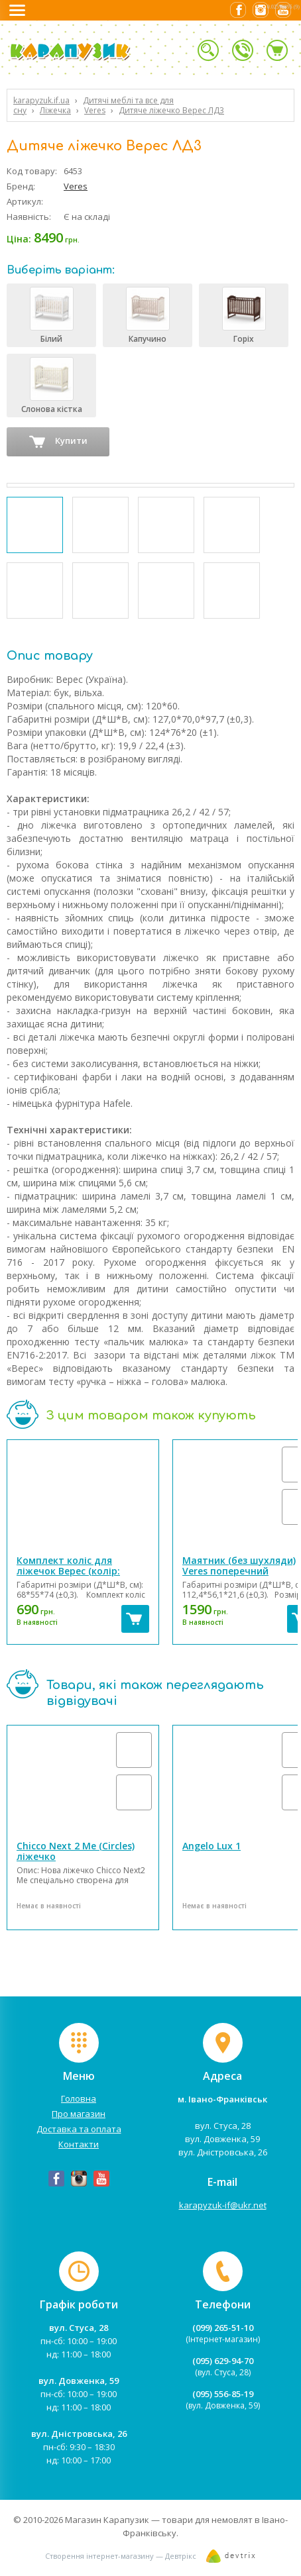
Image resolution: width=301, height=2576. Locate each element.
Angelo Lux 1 (211, 1845)
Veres (76, 186)
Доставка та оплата (78, 2129)
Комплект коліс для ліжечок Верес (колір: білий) (68, 1571)
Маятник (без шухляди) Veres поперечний (239, 1565)
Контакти (78, 2144)
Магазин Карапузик (107, 2520)
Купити (58, 442)
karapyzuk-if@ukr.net (223, 2205)
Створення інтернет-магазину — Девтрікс (120, 2556)
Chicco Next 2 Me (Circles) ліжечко (76, 1851)
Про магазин (78, 2114)
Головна (78, 2098)
